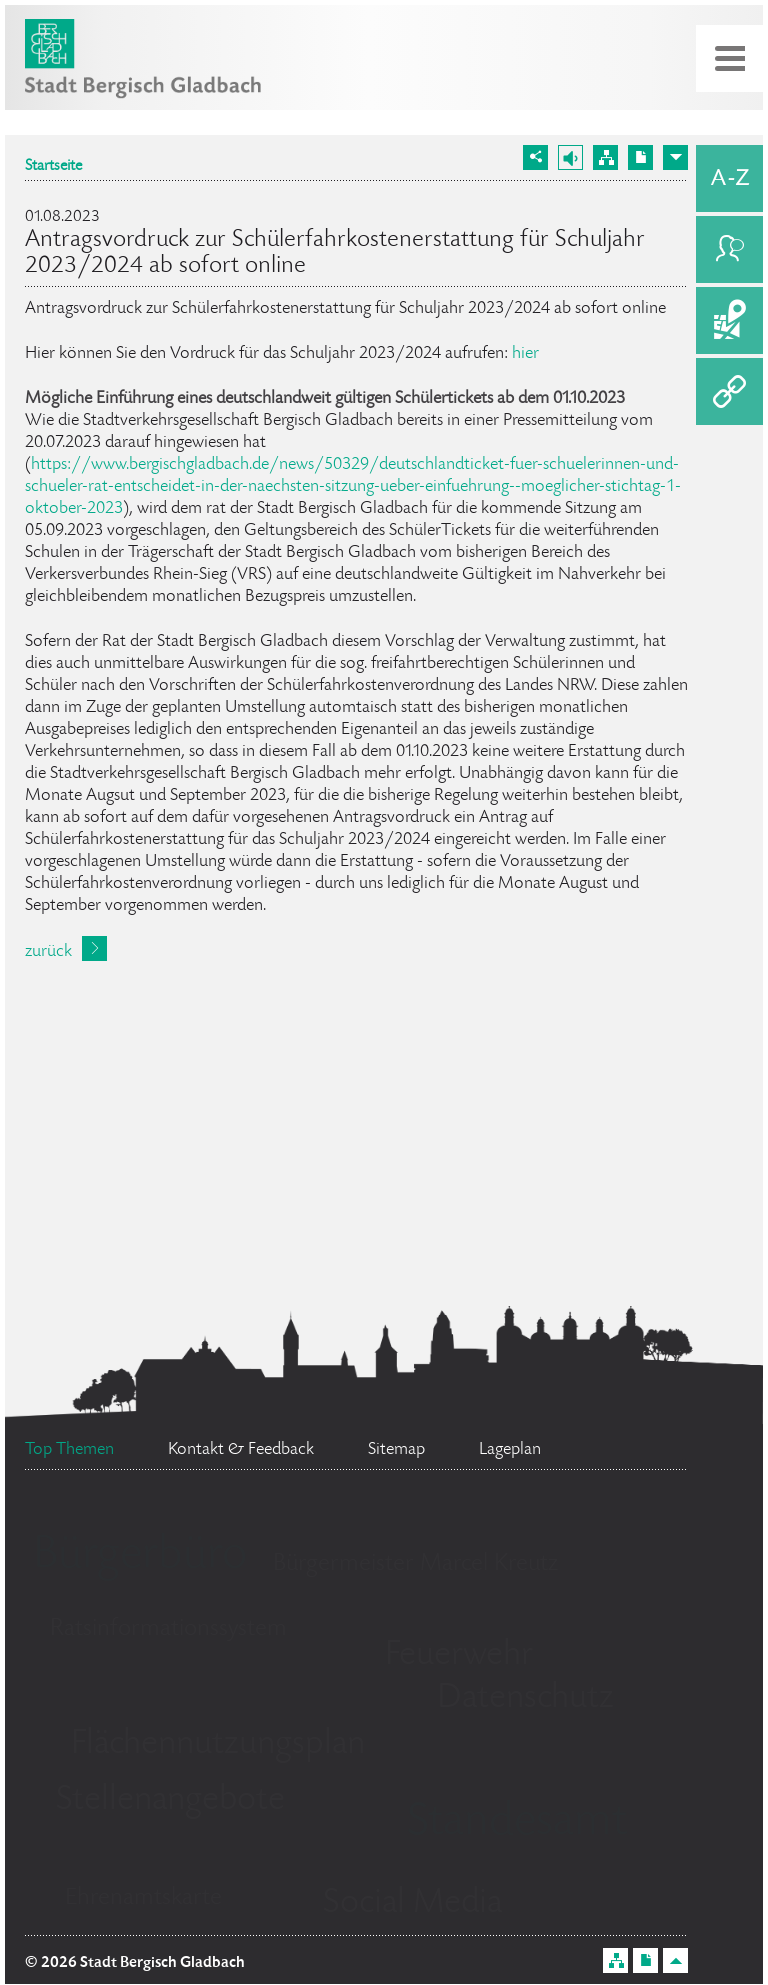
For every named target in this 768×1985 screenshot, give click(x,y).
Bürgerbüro (140, 1557)
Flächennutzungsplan (218, 1745)
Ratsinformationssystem (168, 1629)
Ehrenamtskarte (143, 1898)
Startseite (53, 167)
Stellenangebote (170, 1801)
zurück (48, 952)
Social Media (412, 1904)
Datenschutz (525, 1699)
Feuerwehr (459, 1656)
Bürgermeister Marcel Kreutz (415, 1564)
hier (525, 354)
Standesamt (517, 1824)
